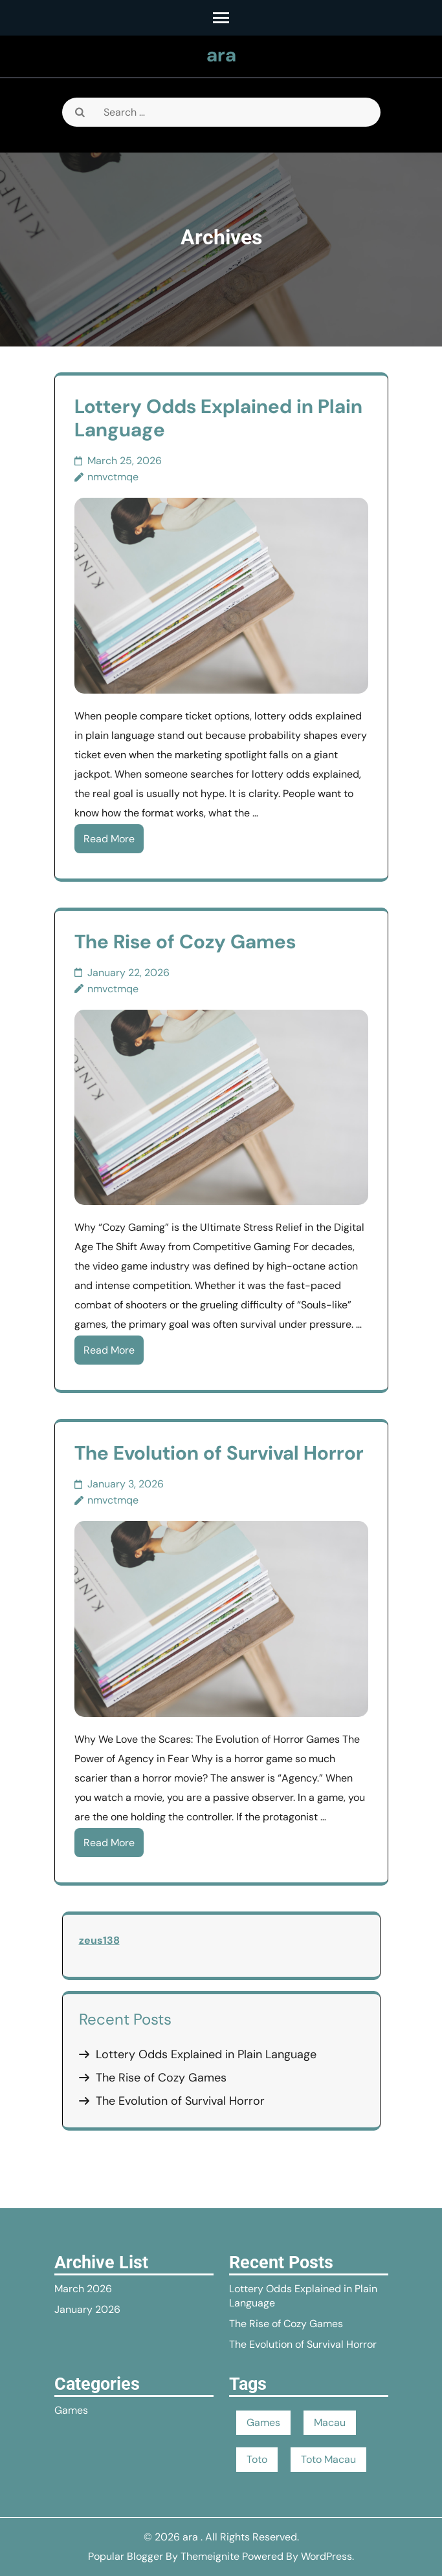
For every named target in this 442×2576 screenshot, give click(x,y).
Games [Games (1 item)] (263, 2422)
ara (221, 54)
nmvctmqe (112, 477)
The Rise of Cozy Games (185, 941)
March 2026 (83, 2288)
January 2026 (87, 2309)
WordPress (326, 2556)
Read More (109, 839)
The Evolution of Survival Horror (219, 1452)
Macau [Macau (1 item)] (330, 2422)
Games (71, 2410)
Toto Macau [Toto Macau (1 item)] (328, 2459)
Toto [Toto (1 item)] (257, 2459)
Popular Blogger (125, 2556)
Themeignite (210, 2556)
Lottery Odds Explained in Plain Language (218, 418)
